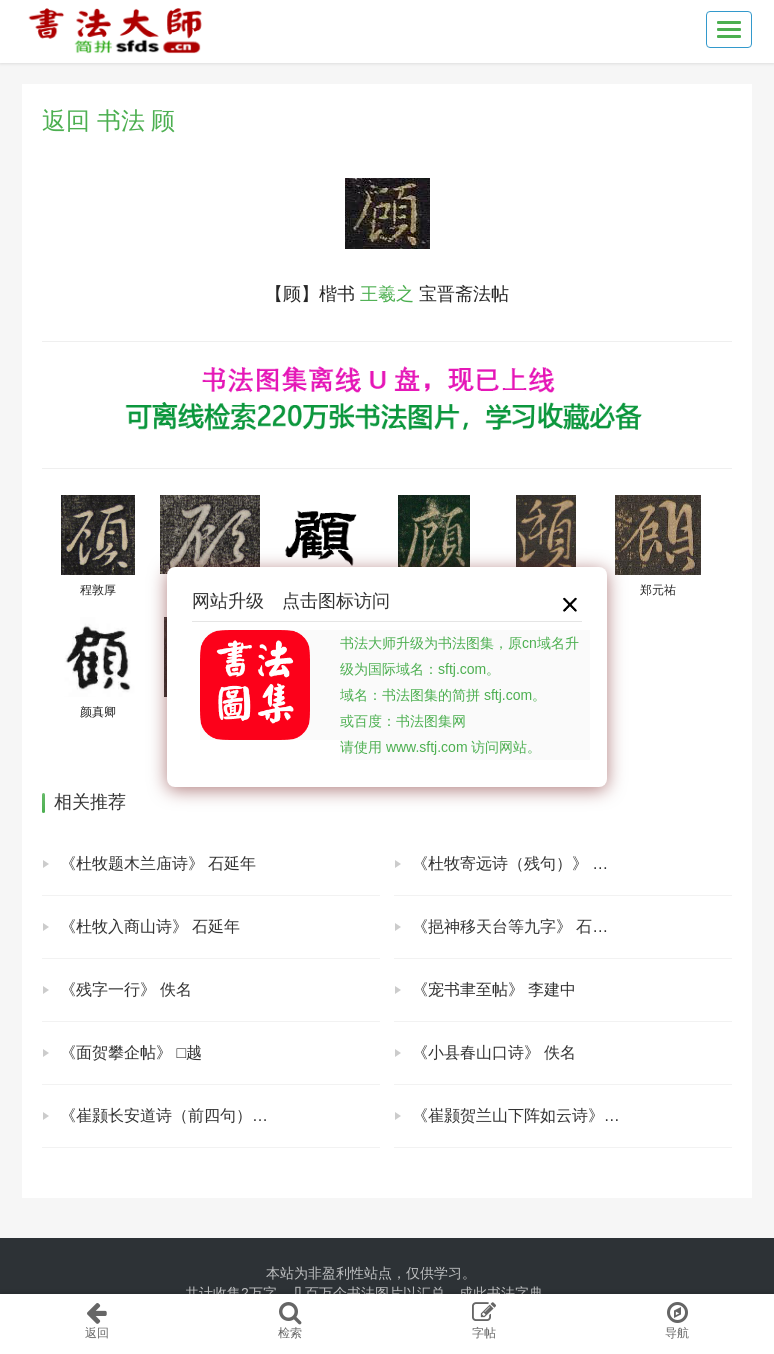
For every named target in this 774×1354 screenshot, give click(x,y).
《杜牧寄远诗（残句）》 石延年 (526, 863)
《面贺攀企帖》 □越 (131, 1052)
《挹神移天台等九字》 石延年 (518, 926)
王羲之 (387, 294)
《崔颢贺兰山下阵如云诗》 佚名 (526, 1115)
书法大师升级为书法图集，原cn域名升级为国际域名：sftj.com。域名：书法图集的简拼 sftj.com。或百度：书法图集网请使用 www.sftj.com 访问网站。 (459, 695)
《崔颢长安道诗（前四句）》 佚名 (182, 1115)
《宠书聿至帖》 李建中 (494, 989)
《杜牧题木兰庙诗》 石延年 (158, 863)
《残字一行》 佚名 (126, 989)
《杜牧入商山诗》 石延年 (150, 926)
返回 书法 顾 (108, 120)
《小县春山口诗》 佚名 (494, 1052)
